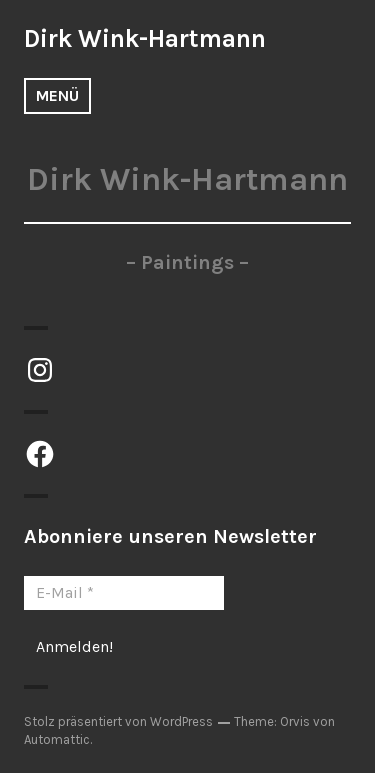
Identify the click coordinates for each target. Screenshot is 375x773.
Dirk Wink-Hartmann (145, 38)
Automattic (57, 739)
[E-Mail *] (124, 593)
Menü (57, 95)
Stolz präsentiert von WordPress (118, 721)
